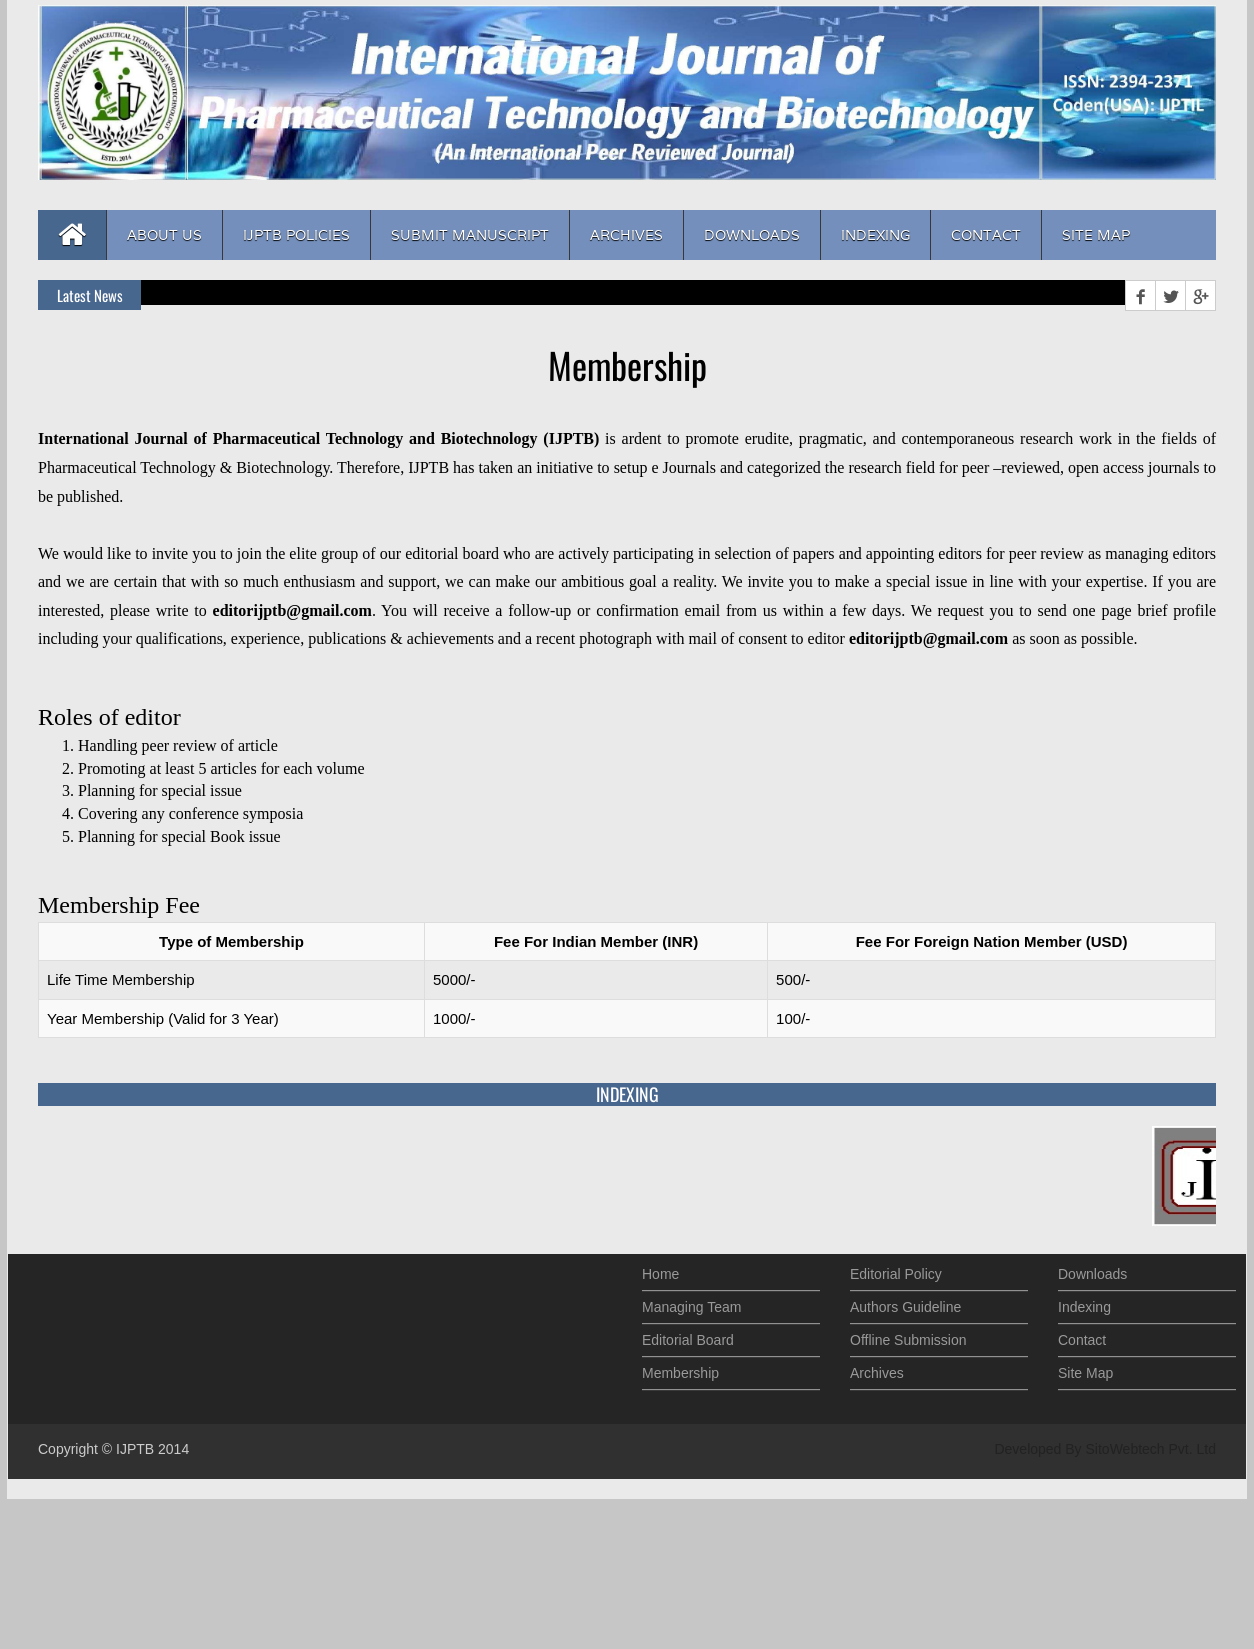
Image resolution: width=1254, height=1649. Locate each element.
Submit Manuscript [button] (470, 235)
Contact (986, 235)
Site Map (1096, 235)
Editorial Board (688, 1336)
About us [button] (164, 235)
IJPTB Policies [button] (296, 235)
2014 (173, 1449)
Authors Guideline (905, 1303)
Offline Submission (908, 1336)
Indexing (875, 235)
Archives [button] (626, 235)
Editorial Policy (896, 1270)
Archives (877, 1369)
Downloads (752, 235)
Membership (680, 1369)
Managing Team (691, 1303)
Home (660, 1270)
